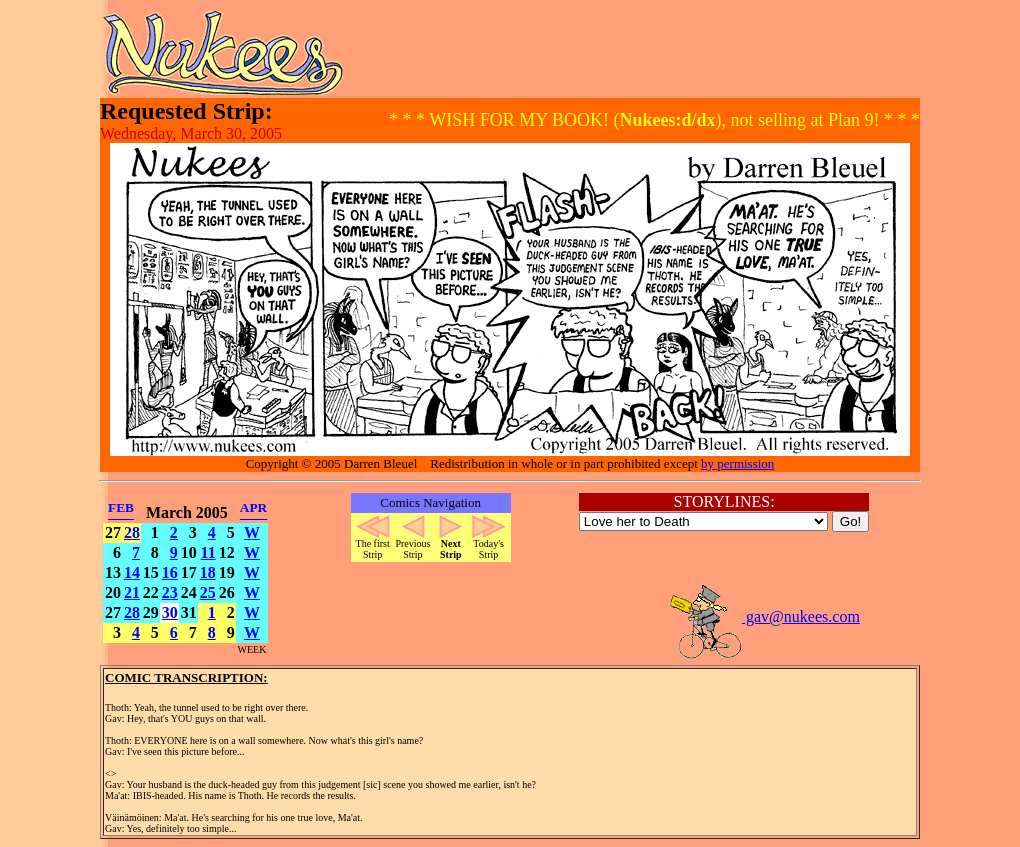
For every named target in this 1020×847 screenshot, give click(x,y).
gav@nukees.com (764, 616)
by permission (737, 463)
